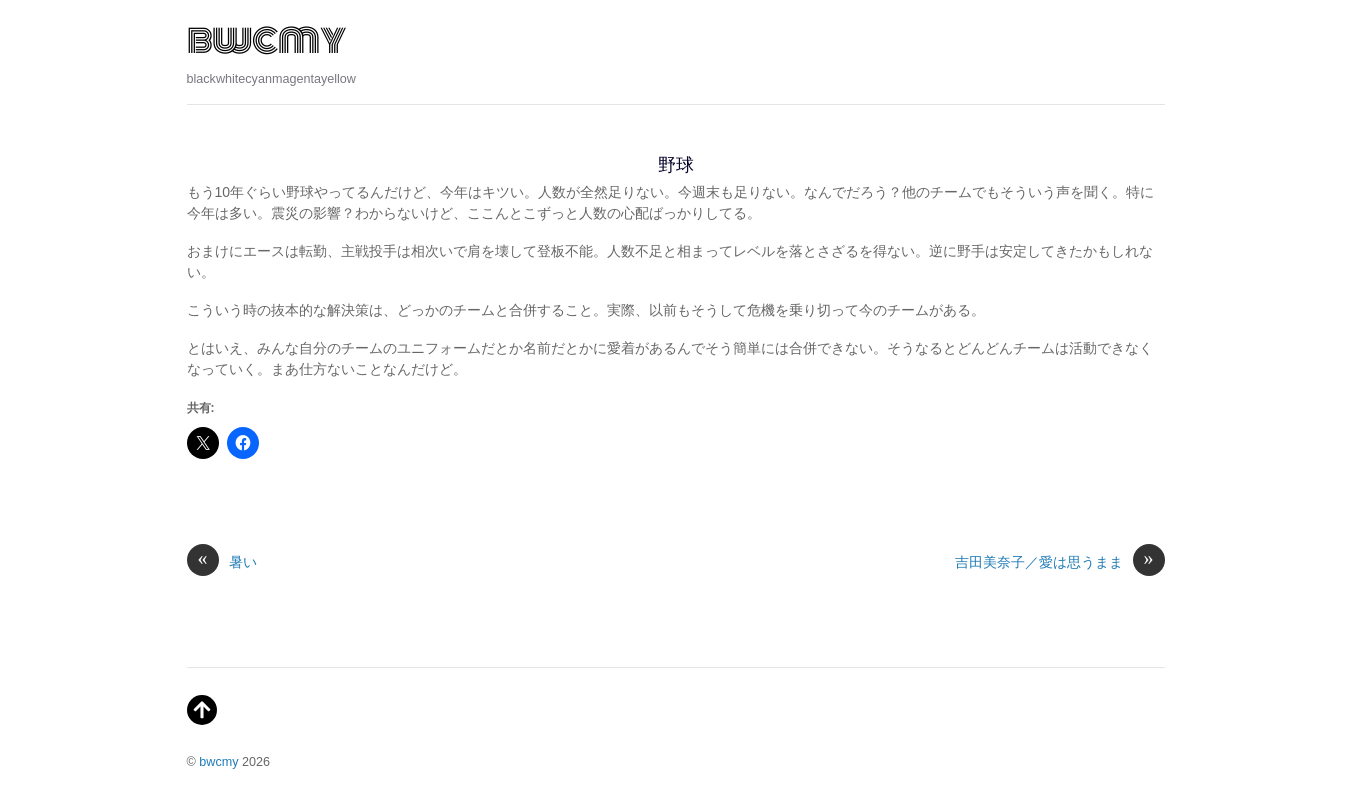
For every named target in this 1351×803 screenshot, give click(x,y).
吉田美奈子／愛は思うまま (1060, 562)
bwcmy (218, 762)
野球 (676, 165)
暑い (222, 562)
